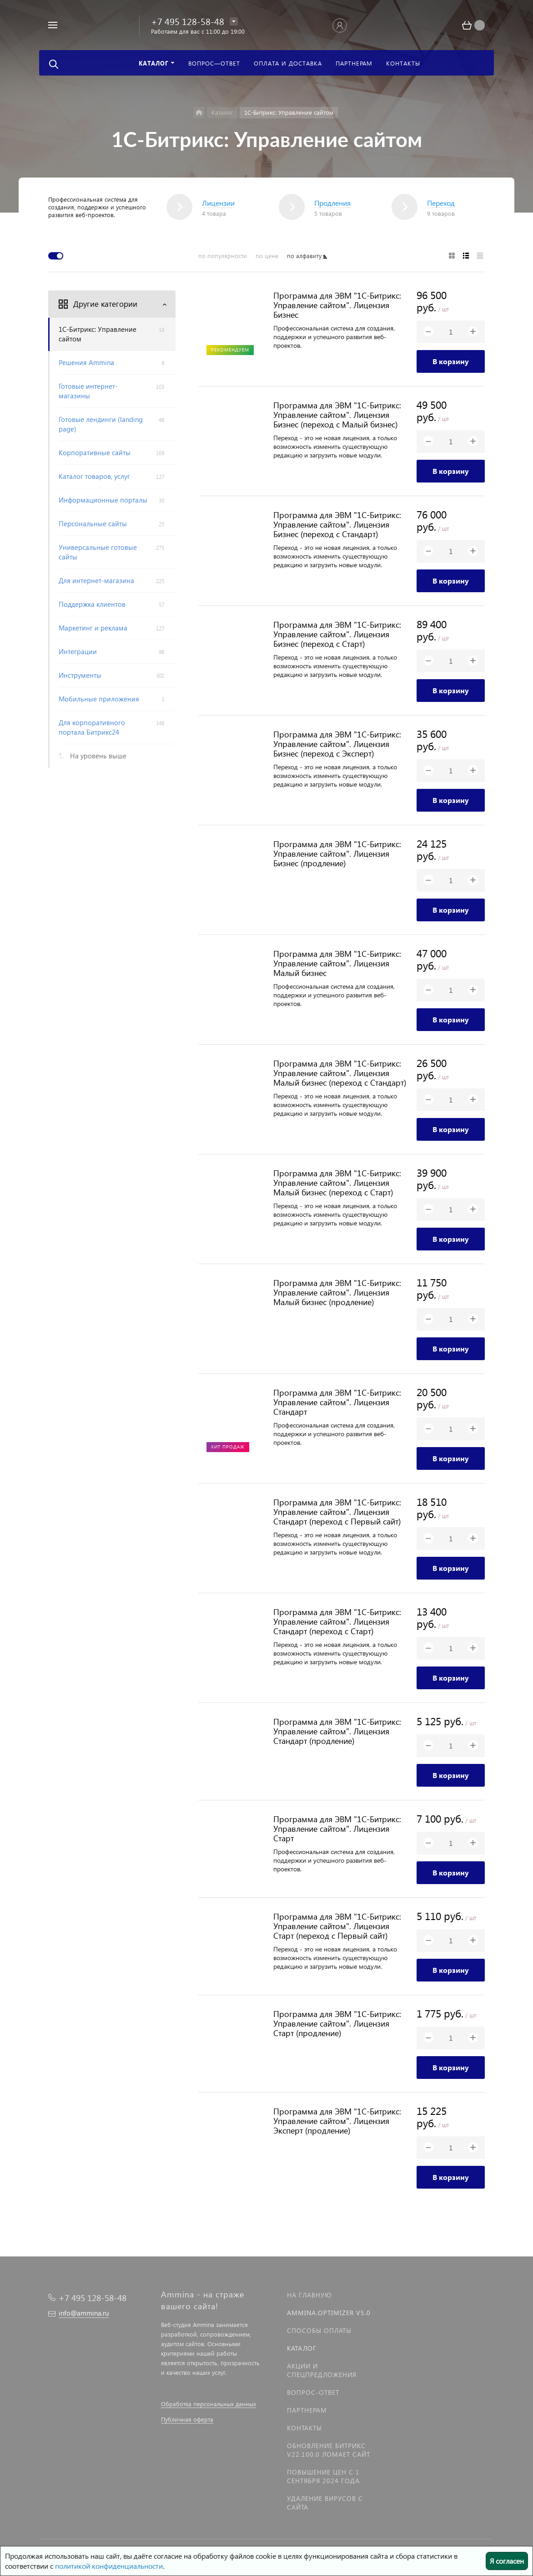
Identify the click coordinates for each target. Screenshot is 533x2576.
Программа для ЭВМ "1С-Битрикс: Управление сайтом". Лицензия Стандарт (337, 1401)
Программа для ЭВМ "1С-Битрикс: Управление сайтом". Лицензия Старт (337, 1828)
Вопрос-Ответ (313, 2392)
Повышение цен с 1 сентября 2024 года (323, 2476)
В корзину (450, 361)
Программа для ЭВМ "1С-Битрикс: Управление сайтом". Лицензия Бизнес (337, 304)
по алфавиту (304, 255)
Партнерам (307, 2410)
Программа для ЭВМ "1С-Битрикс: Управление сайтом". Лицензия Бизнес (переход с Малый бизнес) (337, 414)
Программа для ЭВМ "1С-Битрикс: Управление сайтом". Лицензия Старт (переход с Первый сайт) (337, 1925)
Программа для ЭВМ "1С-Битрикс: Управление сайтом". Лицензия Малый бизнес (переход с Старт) (337, 1182)
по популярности (222, 255)
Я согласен (507, 2561)
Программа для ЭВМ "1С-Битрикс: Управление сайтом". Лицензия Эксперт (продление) (337, 2120)
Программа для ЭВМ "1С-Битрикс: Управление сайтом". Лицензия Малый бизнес (337, 963)
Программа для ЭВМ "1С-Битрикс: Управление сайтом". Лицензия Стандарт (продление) (337, 1731)
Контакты (304, 2428)
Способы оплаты (319, 2330)
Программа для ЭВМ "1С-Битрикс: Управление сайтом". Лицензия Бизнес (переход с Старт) (337, 634)
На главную (309, 2295)
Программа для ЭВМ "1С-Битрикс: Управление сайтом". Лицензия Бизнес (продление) (337, 853)
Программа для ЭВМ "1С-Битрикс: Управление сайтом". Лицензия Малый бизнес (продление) (337, 1292)
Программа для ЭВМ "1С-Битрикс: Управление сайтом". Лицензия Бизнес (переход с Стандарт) (337, 524)
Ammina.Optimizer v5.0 (329, 2312)
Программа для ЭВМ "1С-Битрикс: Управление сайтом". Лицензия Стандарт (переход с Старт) (337, 1621)
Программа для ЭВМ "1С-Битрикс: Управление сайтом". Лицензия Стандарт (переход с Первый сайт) (337, 1511)
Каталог (302, 2348)
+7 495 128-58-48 (187, 21)
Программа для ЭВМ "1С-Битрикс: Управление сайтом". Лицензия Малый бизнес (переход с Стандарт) (339, 1072)
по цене (267, 255)
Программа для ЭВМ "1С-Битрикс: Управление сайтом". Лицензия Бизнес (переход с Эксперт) (337, 743)
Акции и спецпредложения (322, 2370)
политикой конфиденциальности (109, 2566)
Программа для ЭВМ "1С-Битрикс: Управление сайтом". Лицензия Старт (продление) (337, 2023)
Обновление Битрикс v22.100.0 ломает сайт (328, 2450)
